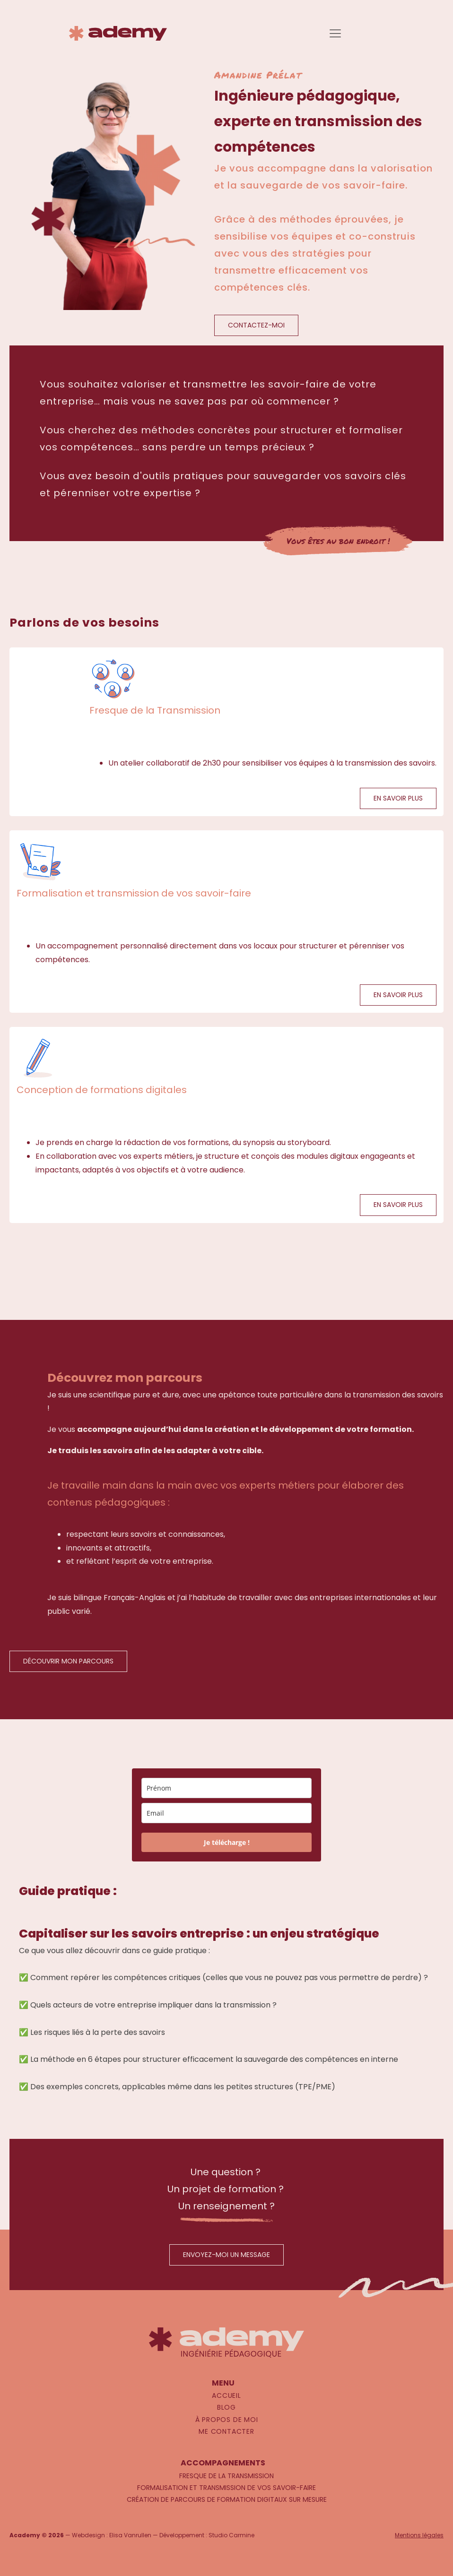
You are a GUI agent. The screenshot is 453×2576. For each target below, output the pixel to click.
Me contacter (226, 2431)
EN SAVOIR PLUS (398, 798)
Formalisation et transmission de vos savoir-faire (226, 2487)
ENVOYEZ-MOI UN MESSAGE (226, 2254)
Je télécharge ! (227, 1842)
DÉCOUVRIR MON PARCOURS (68, 1661)
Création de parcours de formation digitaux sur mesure (227, 2499)
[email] (226, 1813)
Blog (226, 2407)
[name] (226, 1788)
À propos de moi (226, 2419)
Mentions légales (419, 2535)
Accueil (226, 2395)
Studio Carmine (231, 2535)
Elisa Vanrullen (130, 2535)
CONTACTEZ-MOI (256, 325)
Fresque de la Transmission (226, 2476)
